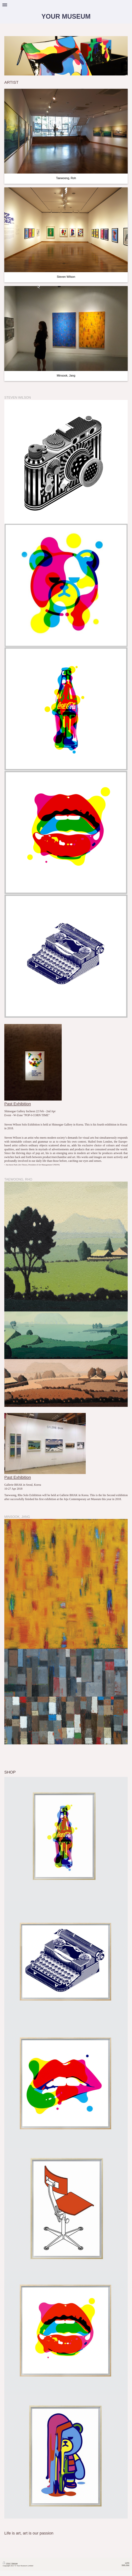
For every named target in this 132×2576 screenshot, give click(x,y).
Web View (125, 2565)
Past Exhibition (17, 1104)
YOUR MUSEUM (66, 16)
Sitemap (14, 2563)
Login (127, 2563)
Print (6, 2563)
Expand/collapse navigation (66, 5)
